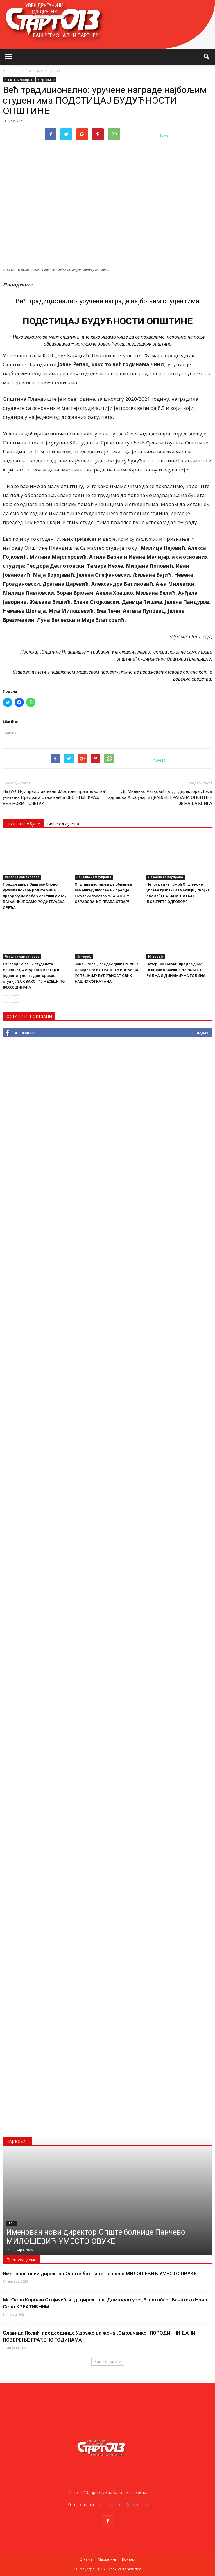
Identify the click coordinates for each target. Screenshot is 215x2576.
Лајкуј (202, 1032)
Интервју (84, 957)
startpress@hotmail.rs (127, 2504)
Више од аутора (63, 824)
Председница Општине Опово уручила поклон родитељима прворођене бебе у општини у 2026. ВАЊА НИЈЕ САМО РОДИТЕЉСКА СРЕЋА (35, 896)
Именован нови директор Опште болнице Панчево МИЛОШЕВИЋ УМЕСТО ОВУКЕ (100, 2273)
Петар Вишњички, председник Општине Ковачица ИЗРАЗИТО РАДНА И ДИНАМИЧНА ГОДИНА (175, 970)
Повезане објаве (23, 824)
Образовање (46, 80)
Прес (11, 2223)
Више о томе (107, 2361)
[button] (207, 57)
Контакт (128, 2559)
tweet (165, 135)
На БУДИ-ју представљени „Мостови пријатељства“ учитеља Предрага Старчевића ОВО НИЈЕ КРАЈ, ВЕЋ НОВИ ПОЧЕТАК (54, 797)
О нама (86, 2559)
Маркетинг (107, 2559)
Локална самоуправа (19, 80)
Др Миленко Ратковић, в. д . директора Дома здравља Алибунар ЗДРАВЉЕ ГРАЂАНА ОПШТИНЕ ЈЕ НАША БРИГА (160, 797)
